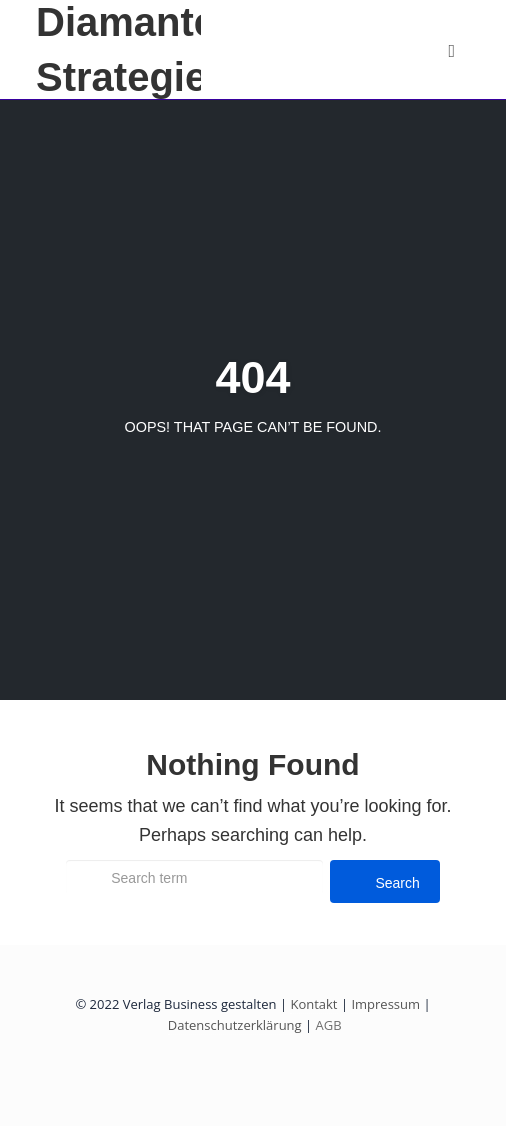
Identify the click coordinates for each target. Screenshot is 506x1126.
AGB (326, 1025)
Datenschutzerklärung (235, 1025)
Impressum (385, 1004)
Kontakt (313, 1004)
